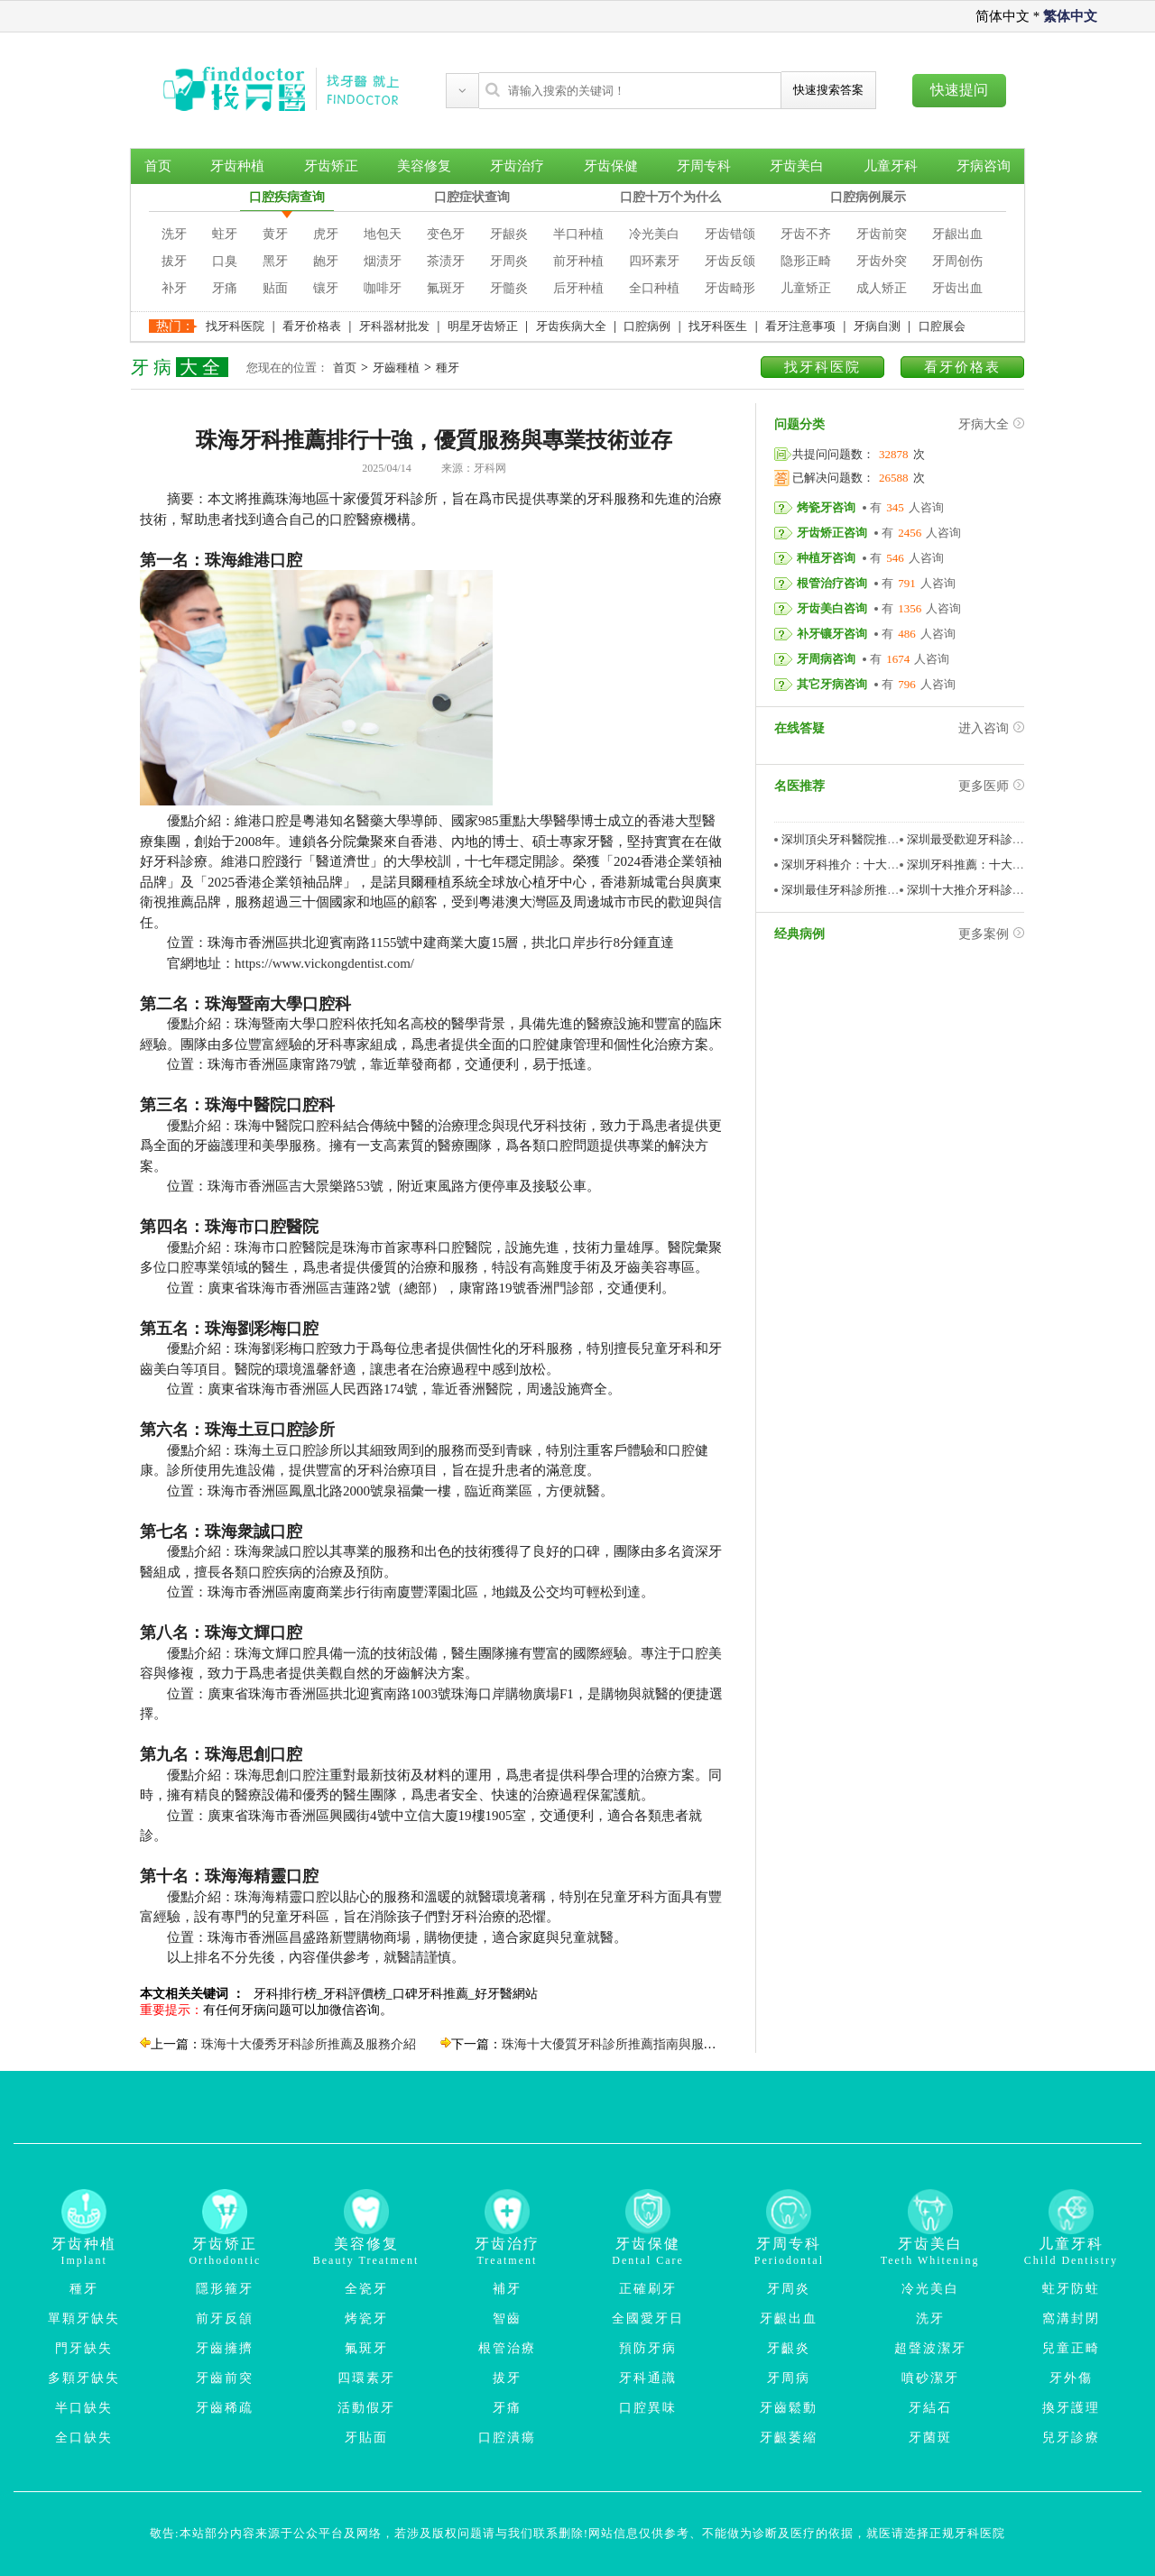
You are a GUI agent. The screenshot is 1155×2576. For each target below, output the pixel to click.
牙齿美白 (797, 166)
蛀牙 (224, 234)
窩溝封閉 (1071, 2318)
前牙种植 (578, 261)
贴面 (275, 288)
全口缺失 (84, 2437)
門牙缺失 (84, 2348)
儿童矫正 (806, 288)
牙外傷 (1071, 2378)
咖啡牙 (383, 288)
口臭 (224, 261)
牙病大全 (991, 424)
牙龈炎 (509, 234)
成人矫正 (881, 288)
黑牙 (275, 261)
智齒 (507, 2318)
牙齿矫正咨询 (832, 532)
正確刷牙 (648, 2288)
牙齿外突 (881, 261)
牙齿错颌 (730, 234)
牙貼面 (366, 2437)
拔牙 (174, 261)
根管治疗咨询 (832, 583)
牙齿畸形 (730, 288)
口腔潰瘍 (507, 2437)
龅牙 (325, 261)
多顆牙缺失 (84, 2378)
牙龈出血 (957, 234)
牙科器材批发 (394, 326)
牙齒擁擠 (225, 2348)
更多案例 (991, 934)
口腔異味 (648, 2408)
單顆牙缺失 (84, 2318)
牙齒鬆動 (789, 2408)
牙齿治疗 (517, 166)
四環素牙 (366, 2378)
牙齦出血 (789, 2318)
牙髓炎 (509, 288)
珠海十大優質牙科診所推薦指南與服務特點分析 (634, 2044)
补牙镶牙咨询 (832, 633)
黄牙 (275, 234)
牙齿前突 (881, 234)
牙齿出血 (957, 288)
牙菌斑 (930, 2437)
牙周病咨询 (826, 659)
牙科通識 (648, 2378)
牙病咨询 (983, 166)
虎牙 (325, 234)
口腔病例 (647, 326)
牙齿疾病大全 (571, 326)
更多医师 (991, 786)
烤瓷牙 (366, 2318)
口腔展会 (942, 326)
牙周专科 (704, 166)
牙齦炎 (788, 2348)
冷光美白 (654, 234)
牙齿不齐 (806, 234)
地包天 (383, 234)
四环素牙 (654, 261)
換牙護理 (1071, 2408)
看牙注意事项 (800, 326)
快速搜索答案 (828, 90)
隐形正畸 (806, 261)
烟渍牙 (383, 261)
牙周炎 (509, 261)
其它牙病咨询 (832, 684)
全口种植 (654, 288)
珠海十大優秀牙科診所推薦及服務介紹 (308, 2044)
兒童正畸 (1071, 2348)
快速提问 (959, 89)
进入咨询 (991, 728)
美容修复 (424, 166)
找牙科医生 (717, 326)
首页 (157, 166)
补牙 (174, 288)
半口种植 (578, 234)
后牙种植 (578, 288)
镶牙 (325, 288)
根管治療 (507, 2348)
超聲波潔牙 (930, 2348)
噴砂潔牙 (930, 2378)
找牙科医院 (235, 326)
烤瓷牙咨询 (826, 507)
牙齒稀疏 (225, 2408)
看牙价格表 (311, 326)
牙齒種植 (396, 367)
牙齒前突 (225, 2378)
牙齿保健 (611, 166)
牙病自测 (877, 326)
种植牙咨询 (826, 558)
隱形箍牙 (225, 2288)
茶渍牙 (446, 261)
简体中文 (1002, 16)
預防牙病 (648, 2348)
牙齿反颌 (730, 261)
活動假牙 (366, 2408)
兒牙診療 (1071, 2437)
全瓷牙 (366, 2288)
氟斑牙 (446, 288)
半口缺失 (84, 2408)
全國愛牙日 (648, 2318)
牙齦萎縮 (789, 2437)
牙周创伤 (957, 261)
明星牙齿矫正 (483, 326)
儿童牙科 (891, 166)
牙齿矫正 (331, 166)
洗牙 (174, 234)
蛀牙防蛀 (1071, 2288)
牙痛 (224, 288)
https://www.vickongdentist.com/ (324, 963)
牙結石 (930, 2408)
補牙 (507, 2288)
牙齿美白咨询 (832, 608)
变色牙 (446, 234)
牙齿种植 (237, 166)
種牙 (447, 367)
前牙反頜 (225, 2318)
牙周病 (788, 2378)
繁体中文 (1070, 16)
